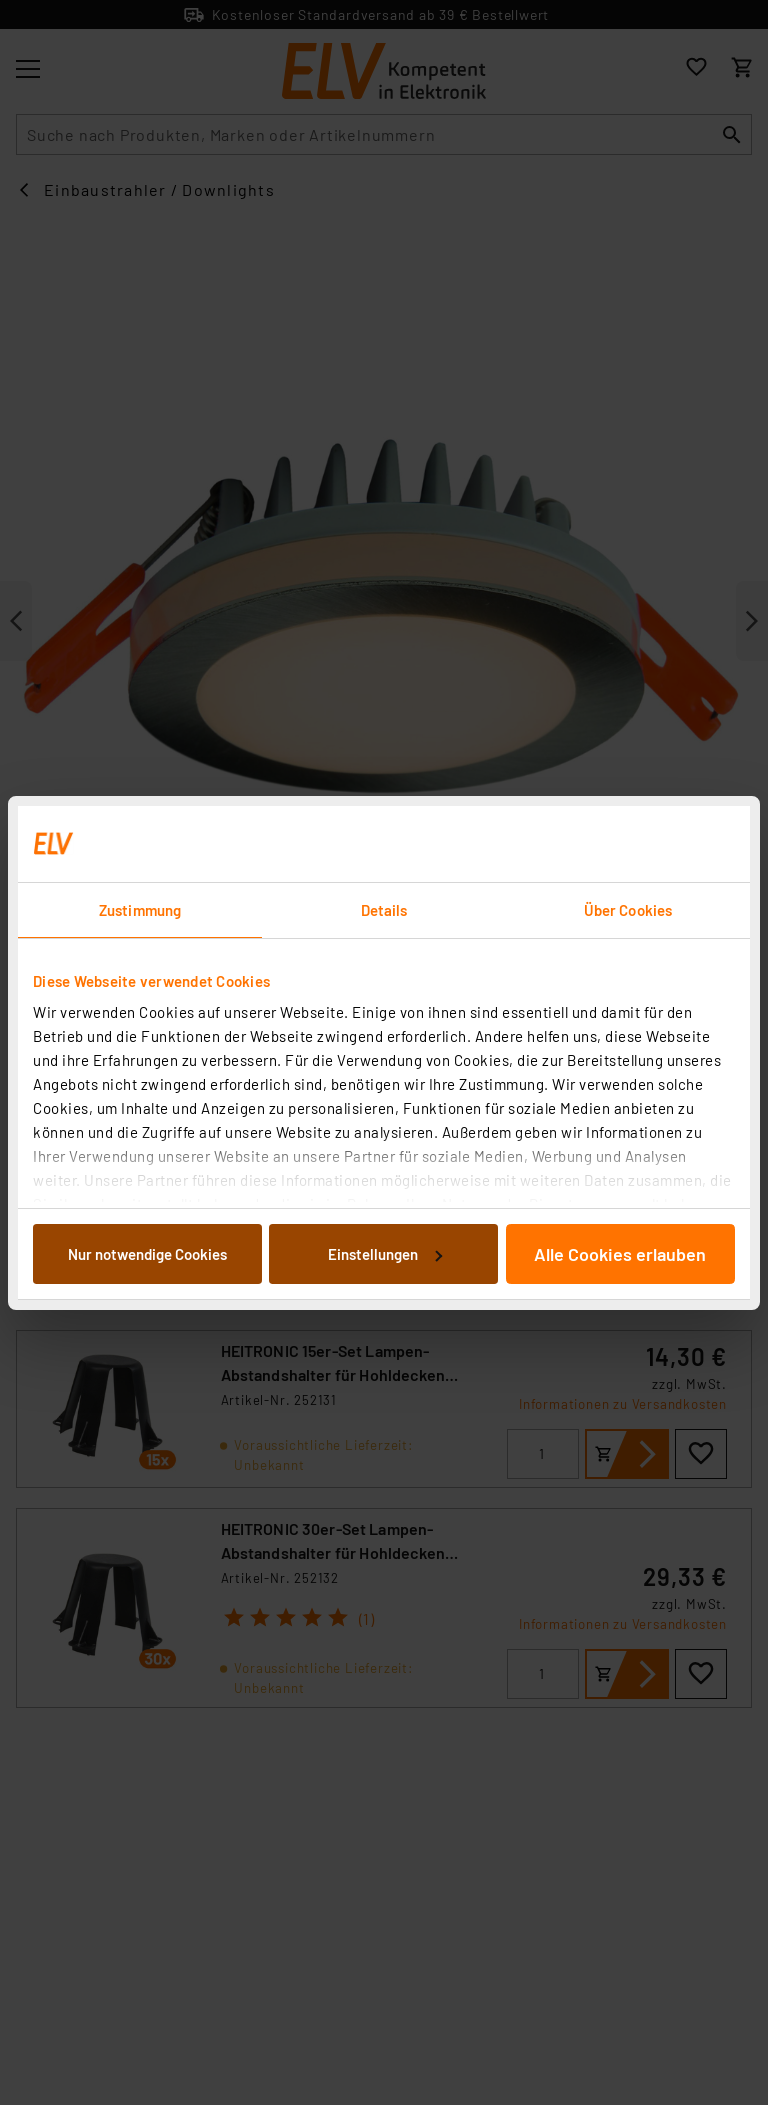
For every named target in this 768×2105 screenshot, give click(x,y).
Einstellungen (385, 1254)
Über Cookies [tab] (628, 910)
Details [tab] (384, 910)
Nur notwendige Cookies (147, 1254)
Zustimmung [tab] (140, 910)
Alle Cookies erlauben (620, 1254)
